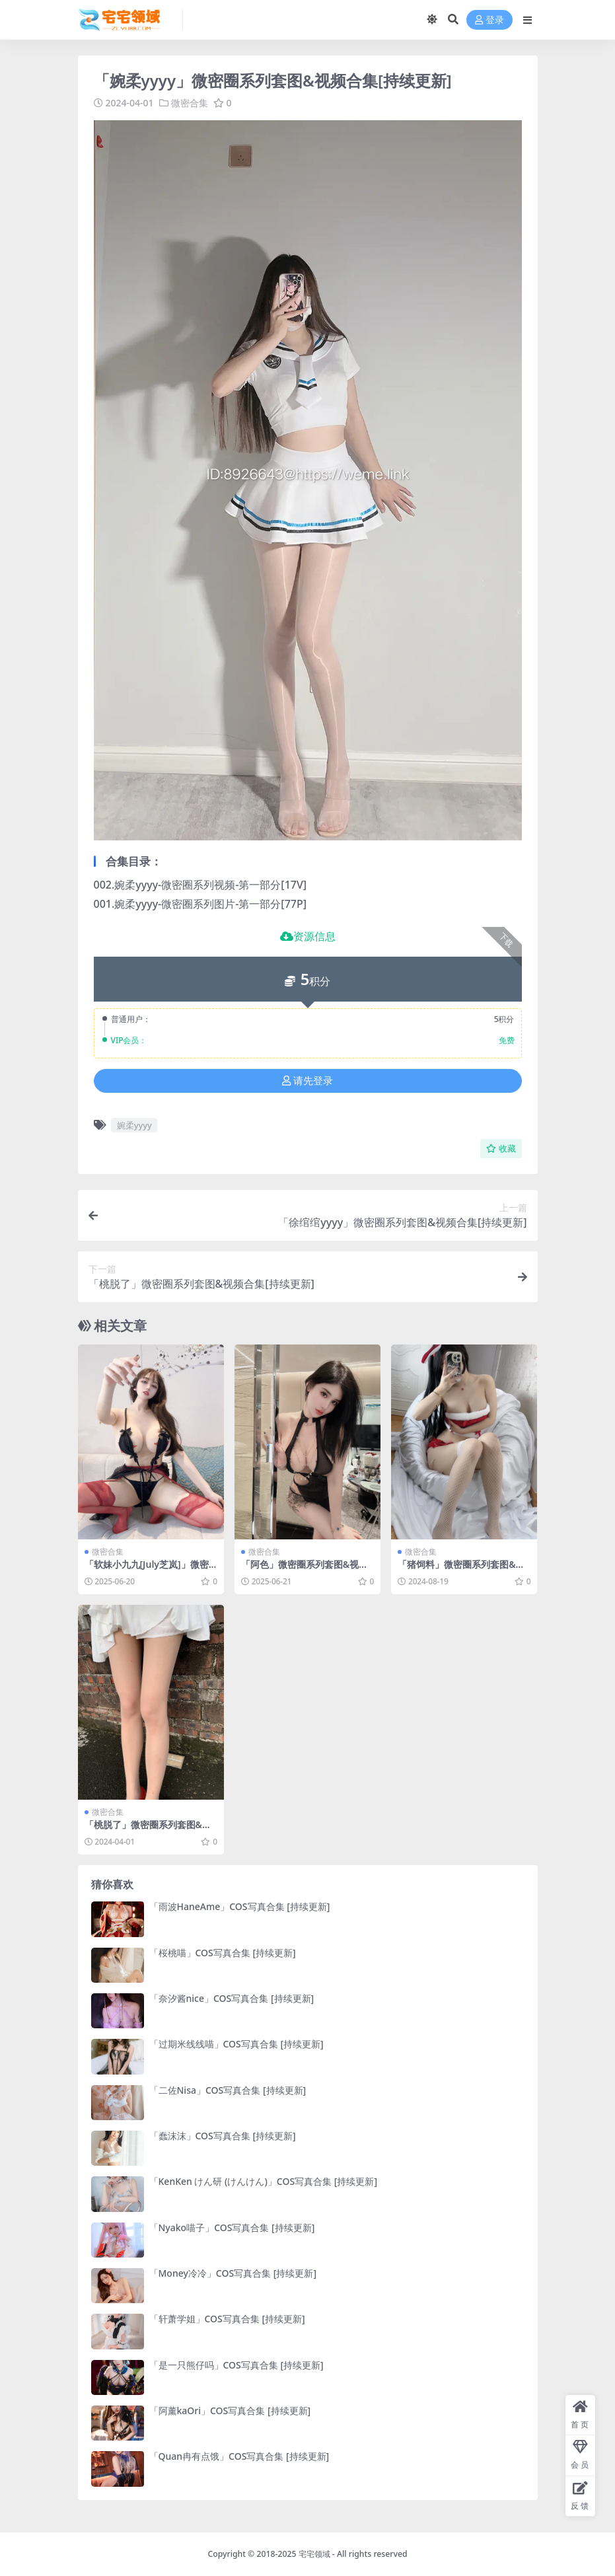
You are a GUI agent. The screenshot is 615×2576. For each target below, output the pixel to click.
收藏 (501, 1149)
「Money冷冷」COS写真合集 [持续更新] (233, 2273)
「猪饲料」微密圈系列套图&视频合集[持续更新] (461, 1570)
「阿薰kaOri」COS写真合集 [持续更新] (230, 2410)
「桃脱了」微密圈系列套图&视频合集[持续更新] (148, 1830)
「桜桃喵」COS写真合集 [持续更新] (222, 1952)
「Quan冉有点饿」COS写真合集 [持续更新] (239, 2456)
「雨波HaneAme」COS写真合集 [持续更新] (239, 1906)
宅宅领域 (314, 2553)
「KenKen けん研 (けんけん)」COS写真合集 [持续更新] (263, 2181)
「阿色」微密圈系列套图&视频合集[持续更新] (304, 1570)
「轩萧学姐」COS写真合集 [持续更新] (227, 2318)
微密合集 (189, 102)
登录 (489, 20)
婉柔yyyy (134, 1125)
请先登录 (307, 1081)
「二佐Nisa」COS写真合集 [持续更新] (228, 2090)
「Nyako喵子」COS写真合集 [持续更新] (232, 2227)
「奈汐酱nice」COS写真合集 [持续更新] (231, 1998)
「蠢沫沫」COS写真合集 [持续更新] (222, 2135)
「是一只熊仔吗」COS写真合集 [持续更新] (236, 2365)
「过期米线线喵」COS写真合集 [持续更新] (236, 2044)
